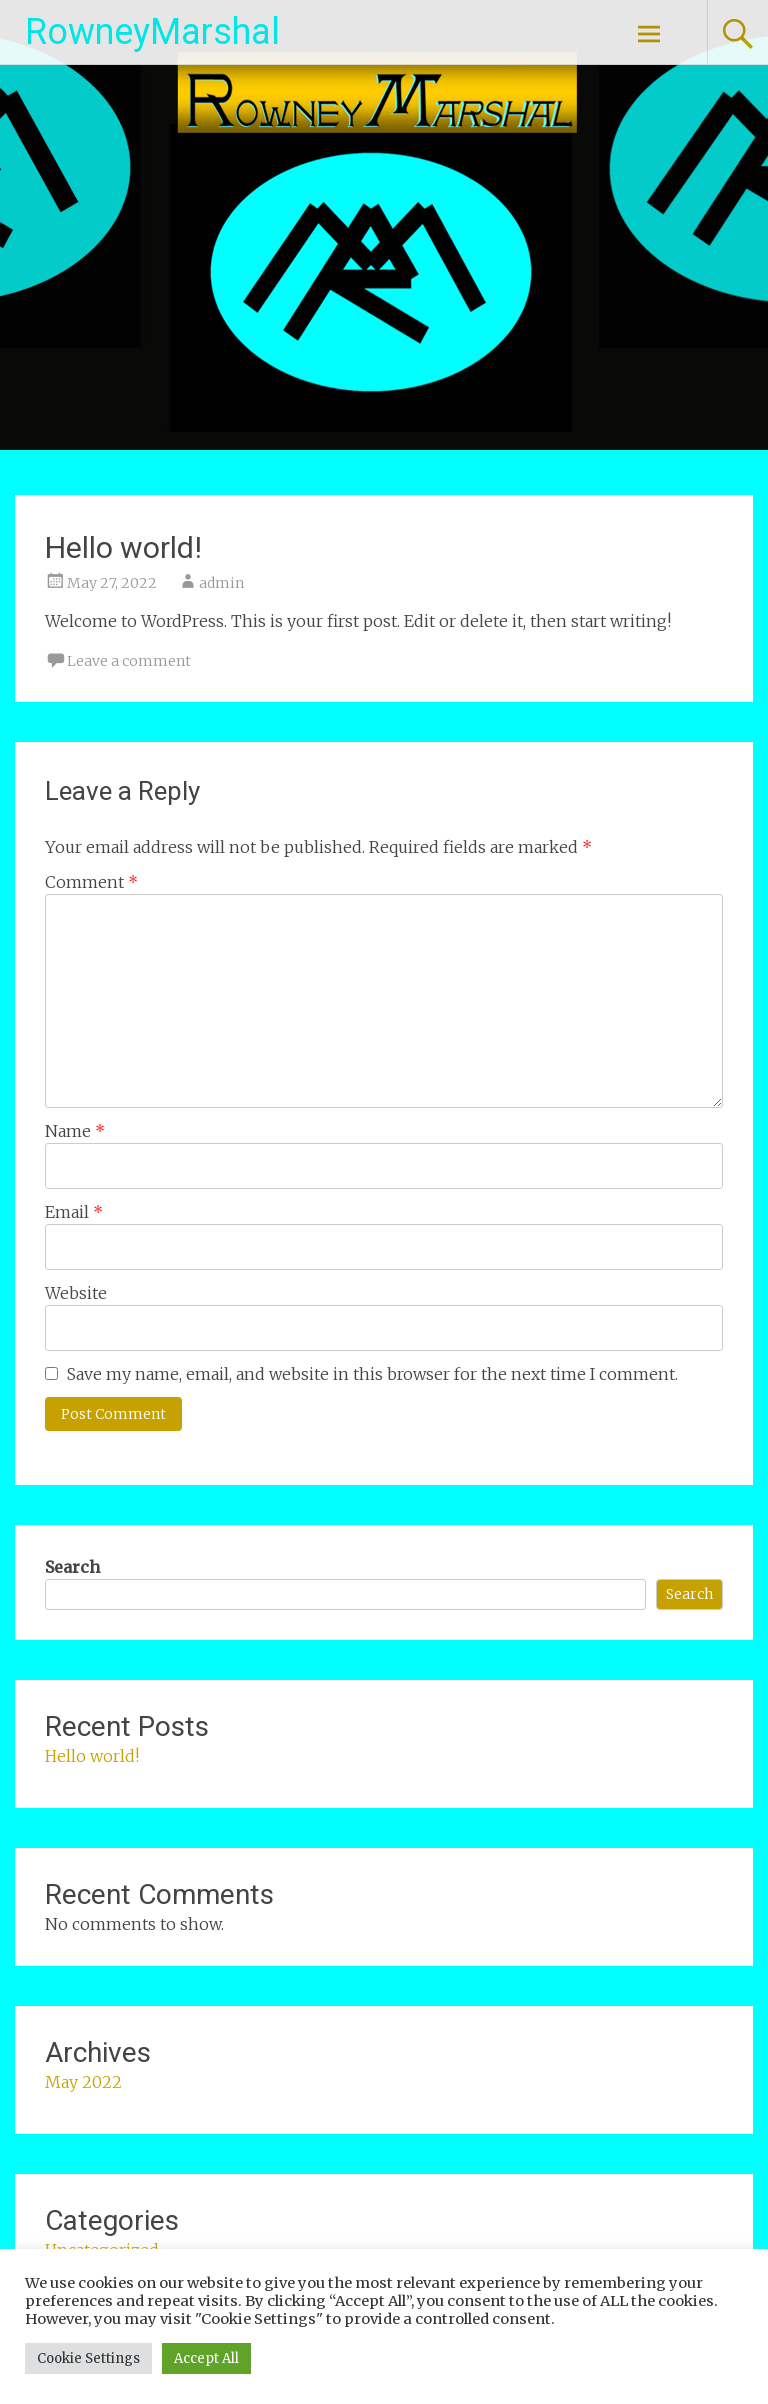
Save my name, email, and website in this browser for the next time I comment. (372, 1374)
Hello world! (92, 1756)
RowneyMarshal (152, 32)
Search (72, 1567)
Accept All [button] (206, 2358)
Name (75, 1131)
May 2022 (83, 2082)
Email (74, 1212)
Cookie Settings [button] (88, 2358)
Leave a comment (129, 661)
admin (221, 583)
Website (76, 1293)
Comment (91, 882)
